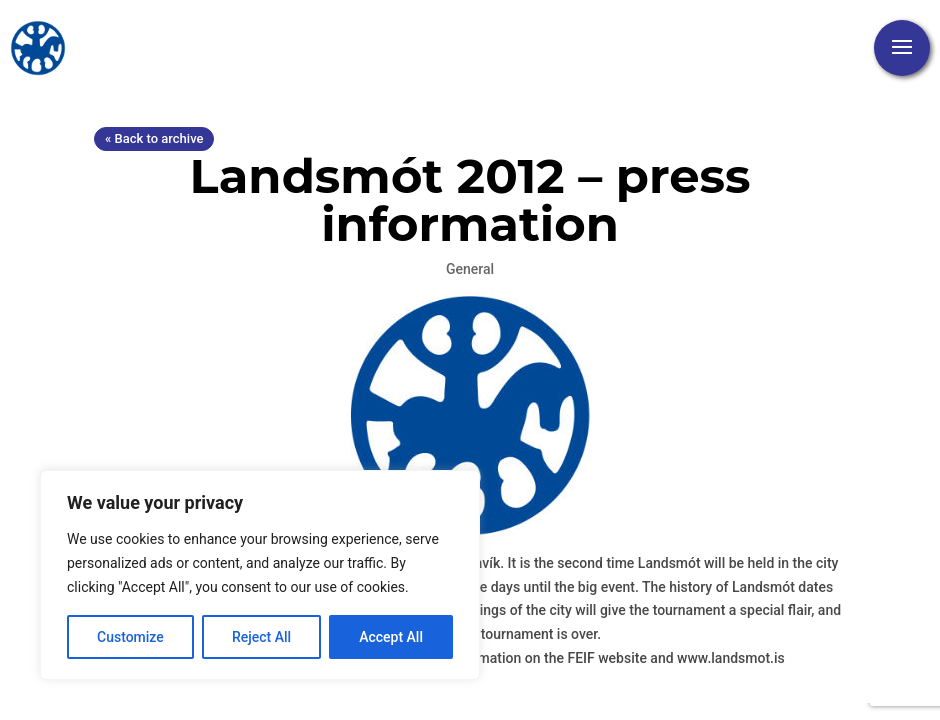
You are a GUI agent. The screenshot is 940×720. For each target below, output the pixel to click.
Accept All (391, 637)
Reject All (261, 637)
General (470, 269)
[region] (260, 575)
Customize (130, 637)
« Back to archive (154, 138)
